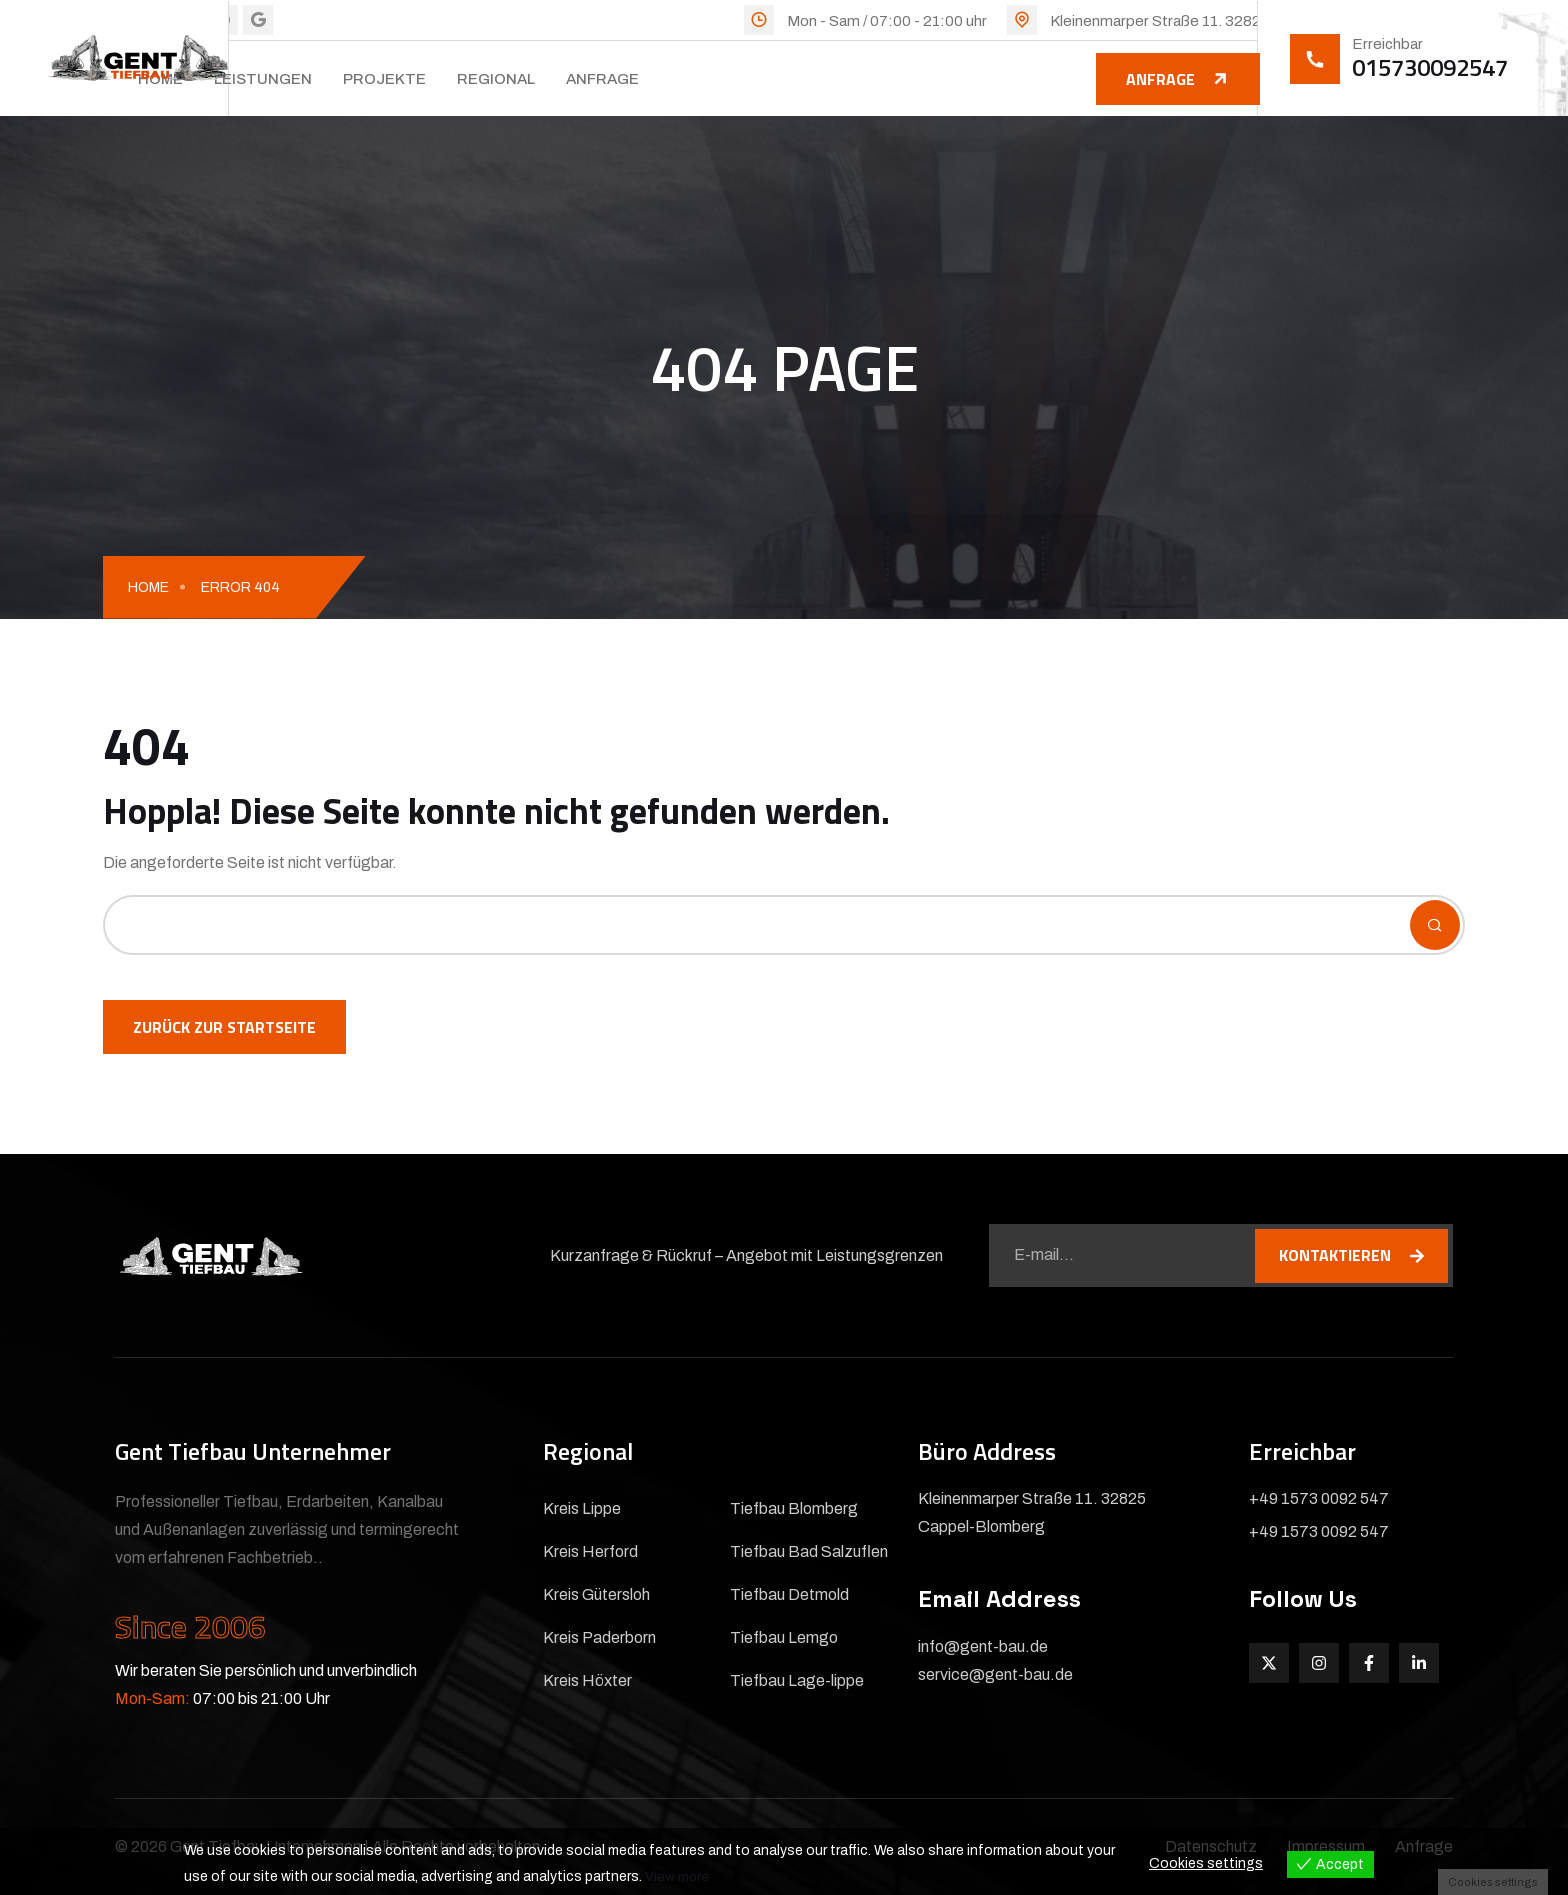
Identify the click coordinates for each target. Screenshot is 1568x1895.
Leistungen (263, 79)
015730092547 (1430, 67)
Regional (496, 79)
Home (148, 587)
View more (677, 1876)
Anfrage (602, 79)
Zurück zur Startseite (224, 1027)
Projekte (384, 79)
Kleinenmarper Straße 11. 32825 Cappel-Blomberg (1223, 21)
